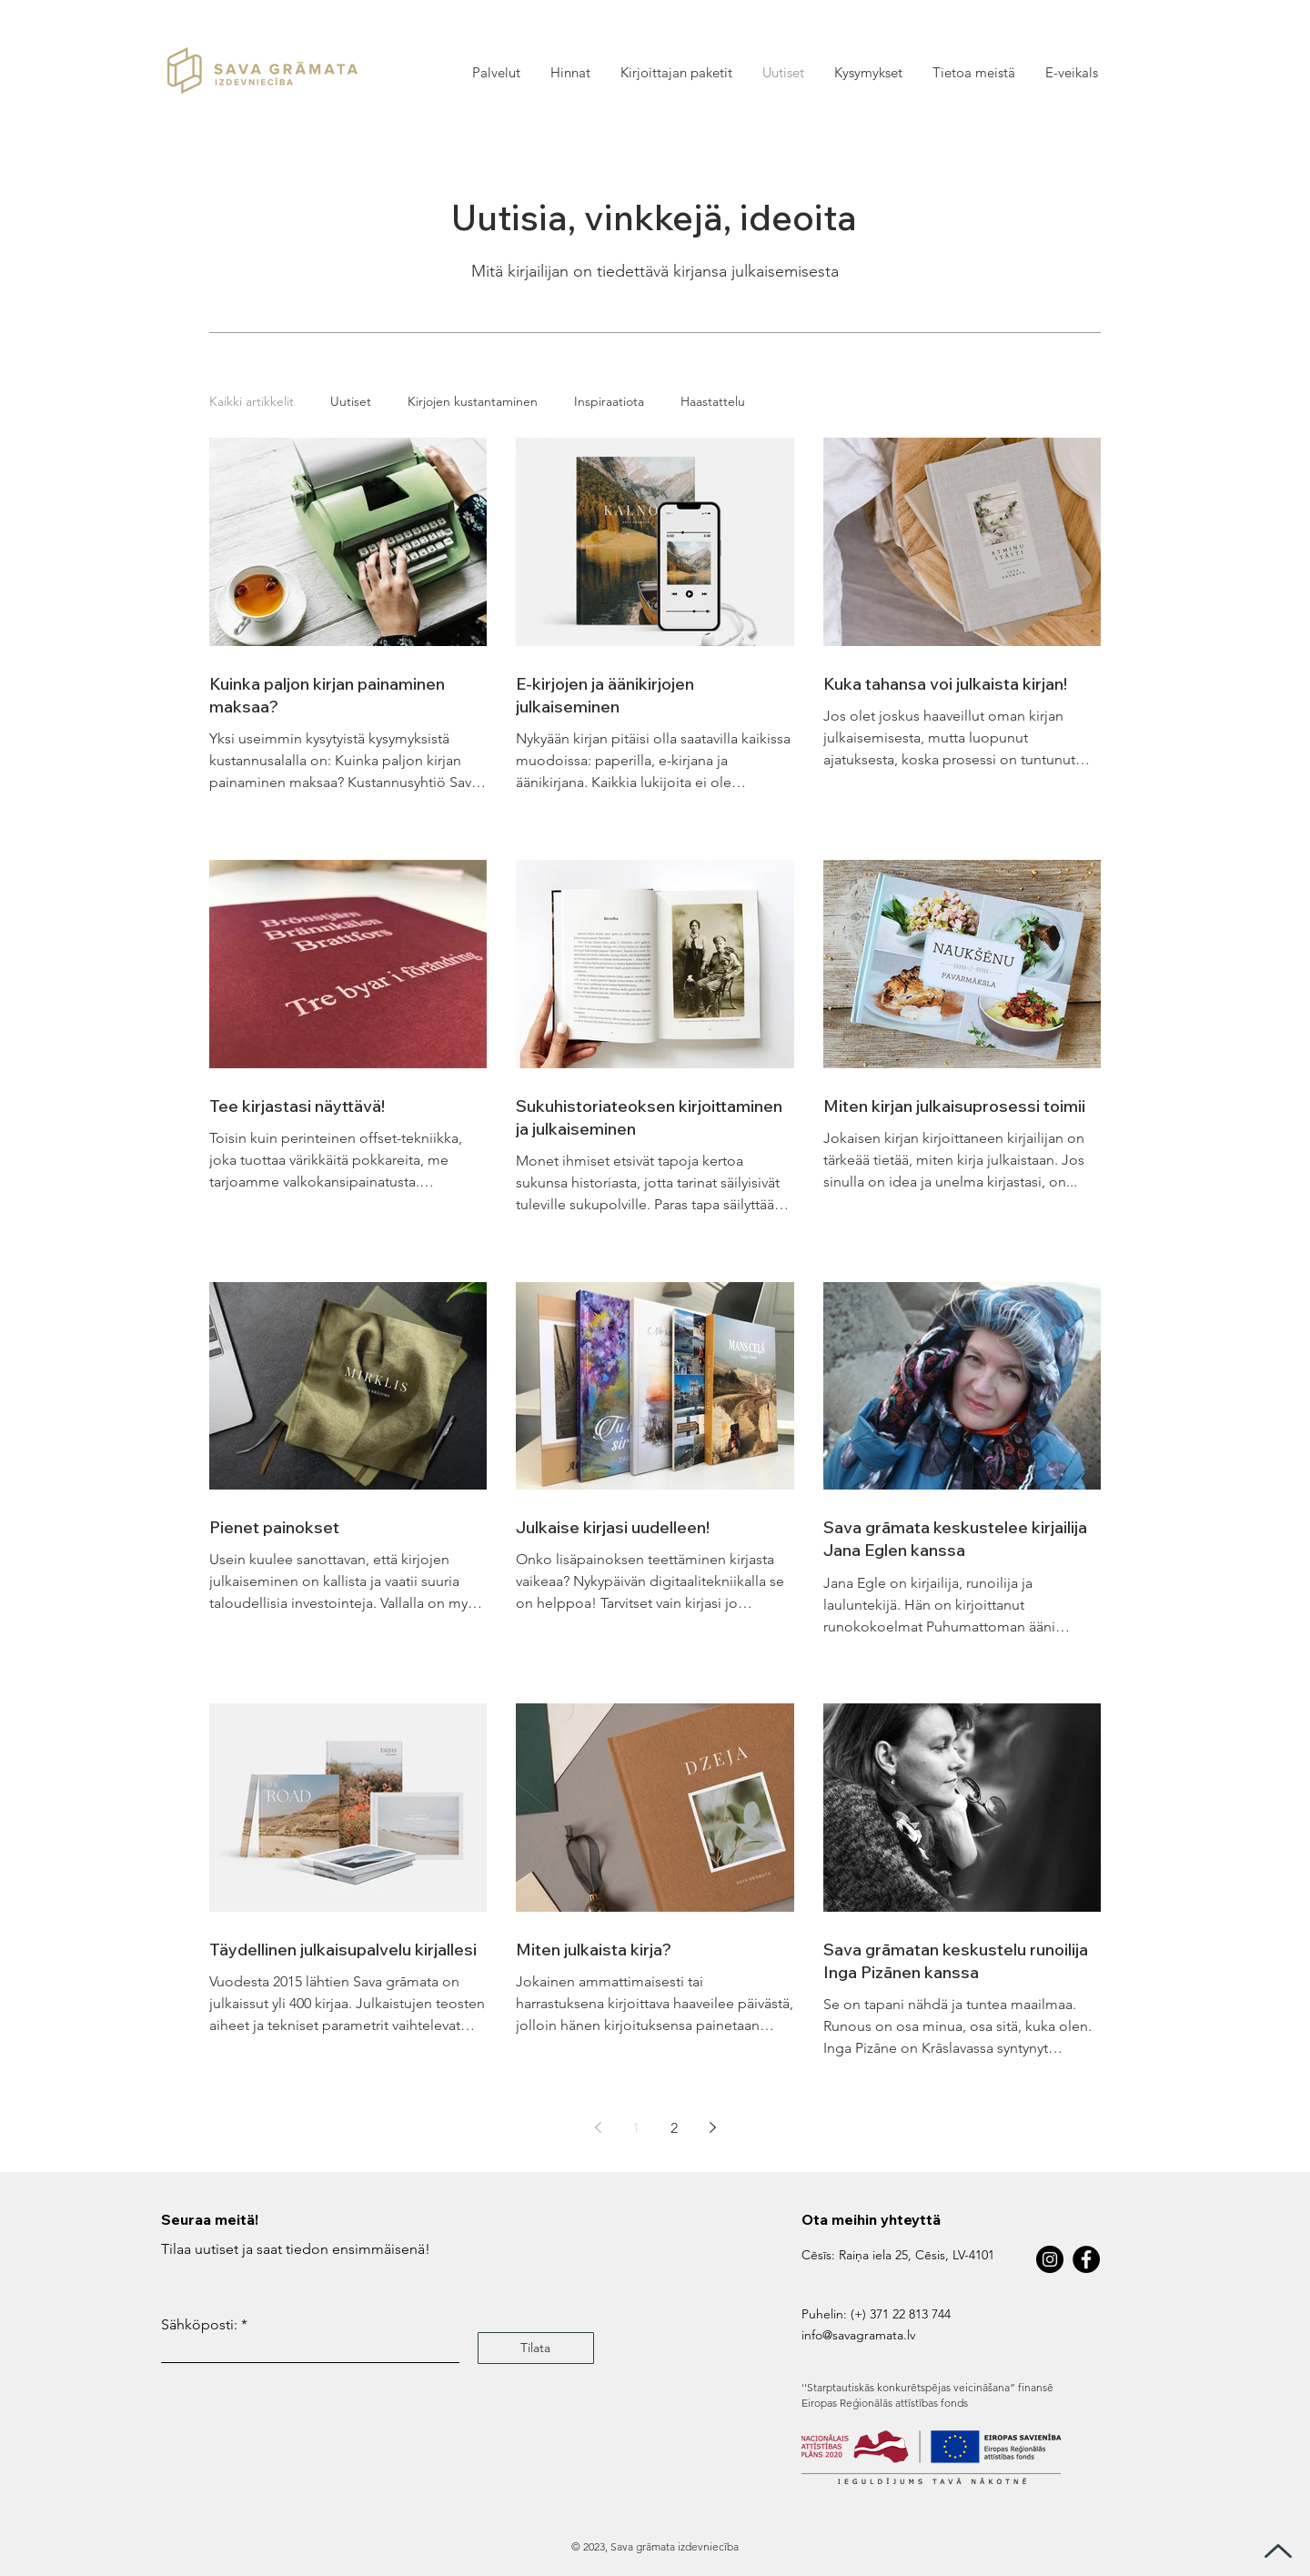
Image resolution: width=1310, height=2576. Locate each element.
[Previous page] (597, 2127)
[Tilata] (536, 2348)
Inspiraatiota (609, 401)
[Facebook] (1086, 2259)
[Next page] (712, 2127)
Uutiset (350, 401)
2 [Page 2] (674, 2128)
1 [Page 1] (636, 2128)
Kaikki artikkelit (251, 401)
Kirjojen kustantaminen (473, 401)
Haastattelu (712, 401)
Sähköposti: (199, 2325)
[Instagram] (1049, 2259)
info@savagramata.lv (858, 2335)
